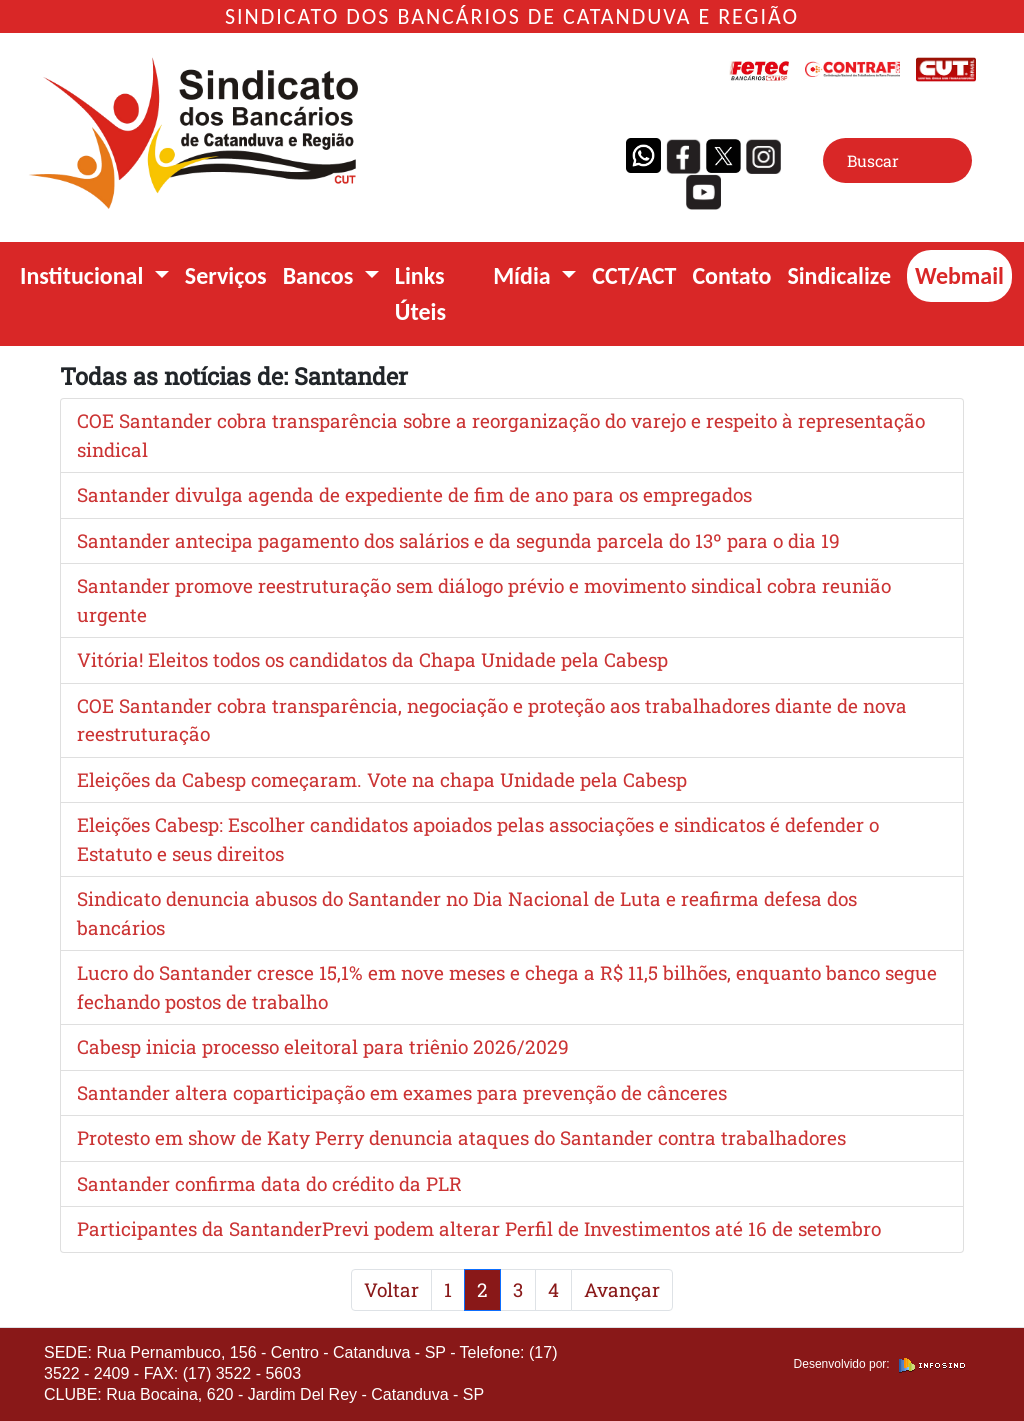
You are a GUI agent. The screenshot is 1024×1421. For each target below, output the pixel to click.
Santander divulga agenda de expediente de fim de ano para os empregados (414, 494)
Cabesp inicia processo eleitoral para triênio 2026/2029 (323, 1046)
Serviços (226, 275)
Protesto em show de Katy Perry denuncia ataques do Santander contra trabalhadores (461, 1137)
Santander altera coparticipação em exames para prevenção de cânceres (402, 1092)
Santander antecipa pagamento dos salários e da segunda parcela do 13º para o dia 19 (458, 540)
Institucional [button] (84, 275)
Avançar (622, 1289)
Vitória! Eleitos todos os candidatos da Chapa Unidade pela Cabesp (372, 659)
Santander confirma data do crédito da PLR (269, 1183)
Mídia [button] (524, 275)
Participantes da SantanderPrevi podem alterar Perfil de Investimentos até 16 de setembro (479, 1228)
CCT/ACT (634, 275)
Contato (731, 275)
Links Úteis (420, 293)
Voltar (391, 1289)
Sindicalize (839, 275)
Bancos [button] (321, 275)
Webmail (959, 275)
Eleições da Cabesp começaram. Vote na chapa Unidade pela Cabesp (382, 779)
